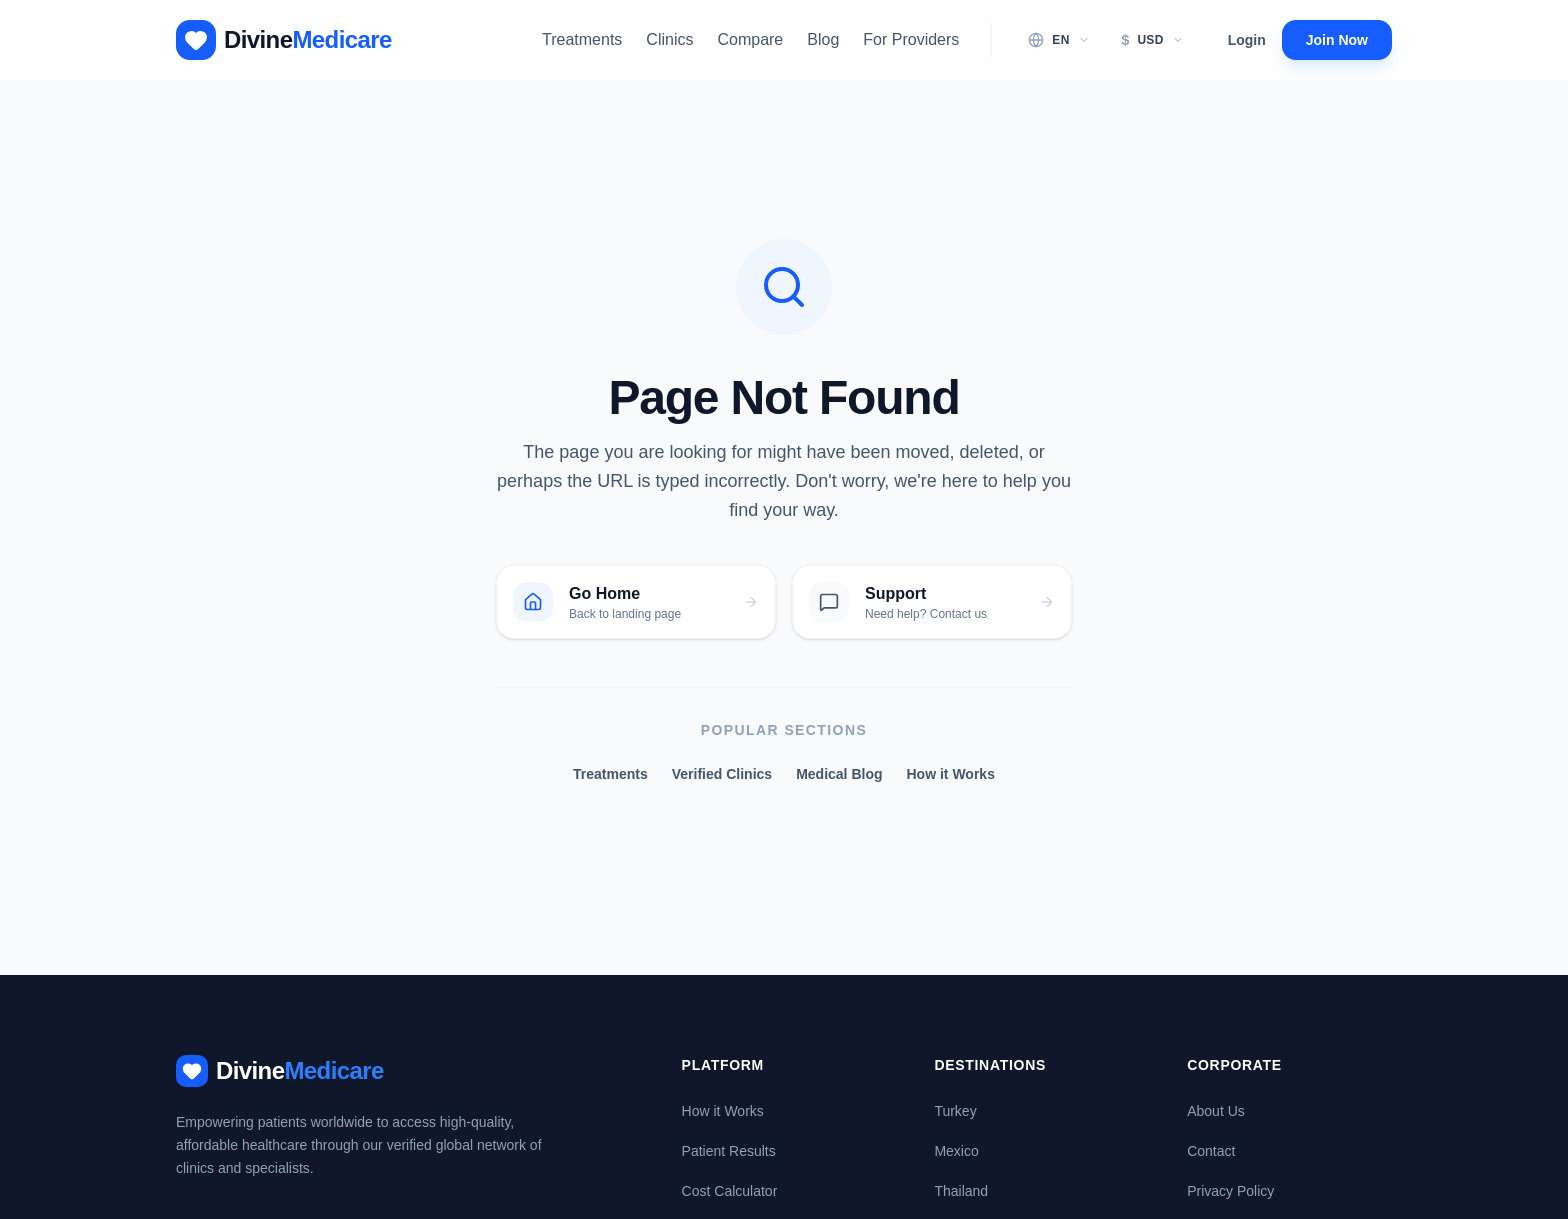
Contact (1211, 1151)
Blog (823, 39)
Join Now (1337, 40)
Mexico (956, 1151)
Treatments (582, 39)
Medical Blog (839, 774)
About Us (1216, 1111)
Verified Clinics (722, 774)
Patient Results (729, 1151)
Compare (750, 39)
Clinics (669, 39)
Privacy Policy (1230, 1191)
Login (1247, 40)
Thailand (961, 1191)
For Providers (911, 39)
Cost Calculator (730, 1191)
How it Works (951, 774)
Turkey (955, 1111)
